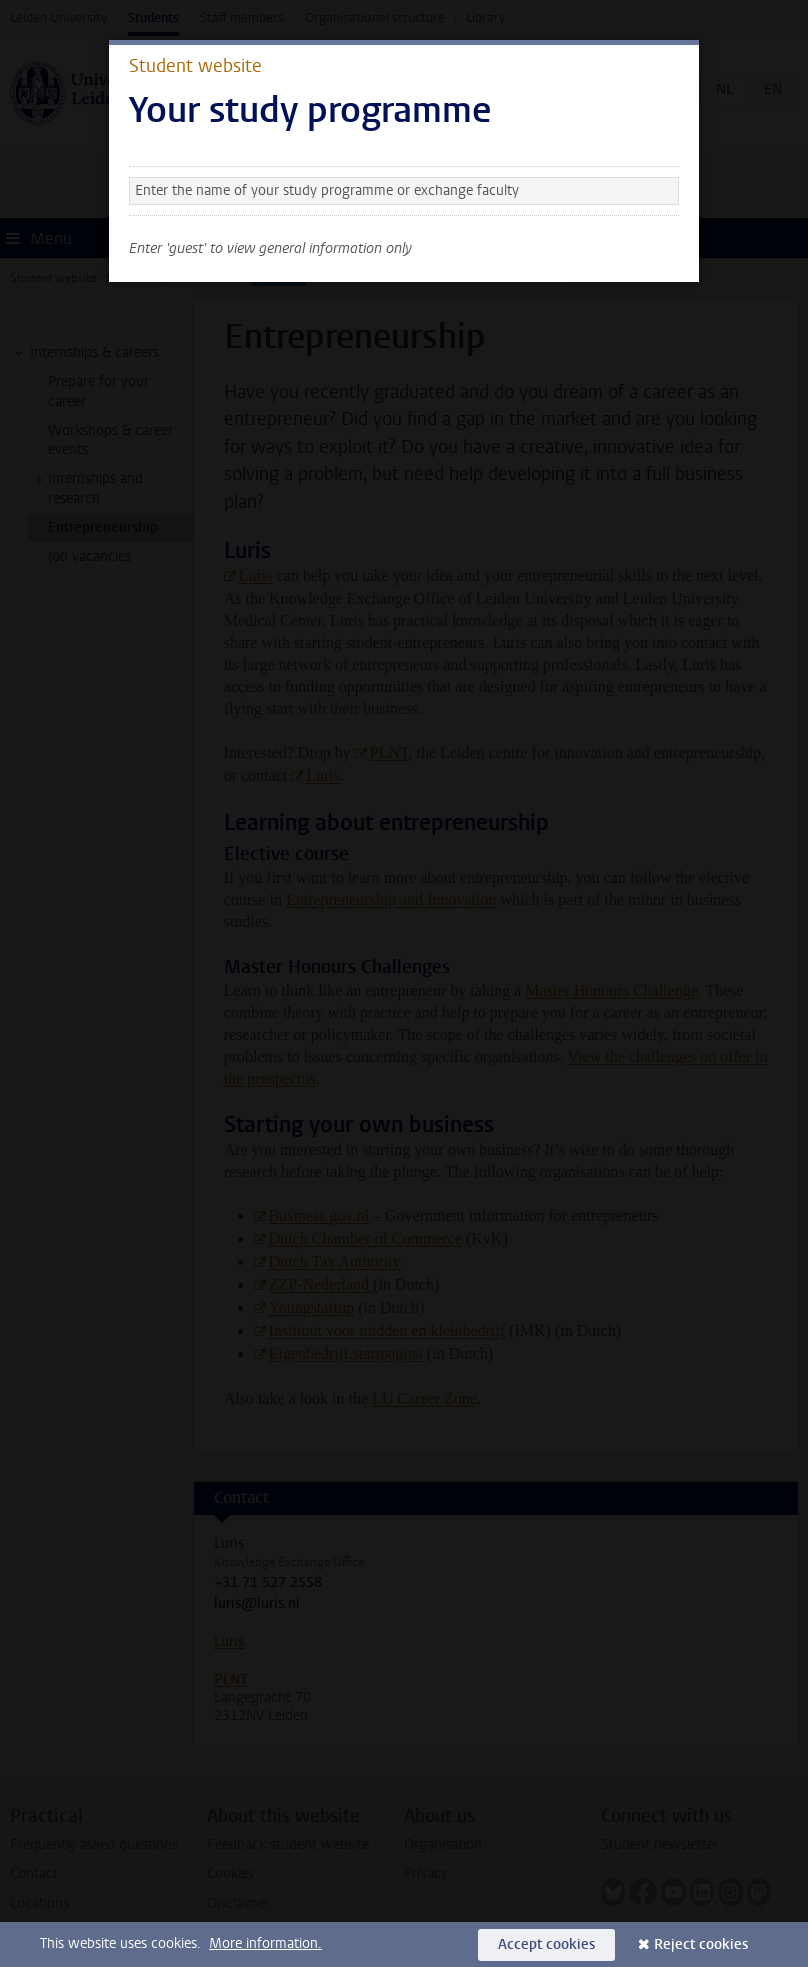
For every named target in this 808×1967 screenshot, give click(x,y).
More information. (265, 1943)
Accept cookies (546, 1944)
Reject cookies (701, 1944)
